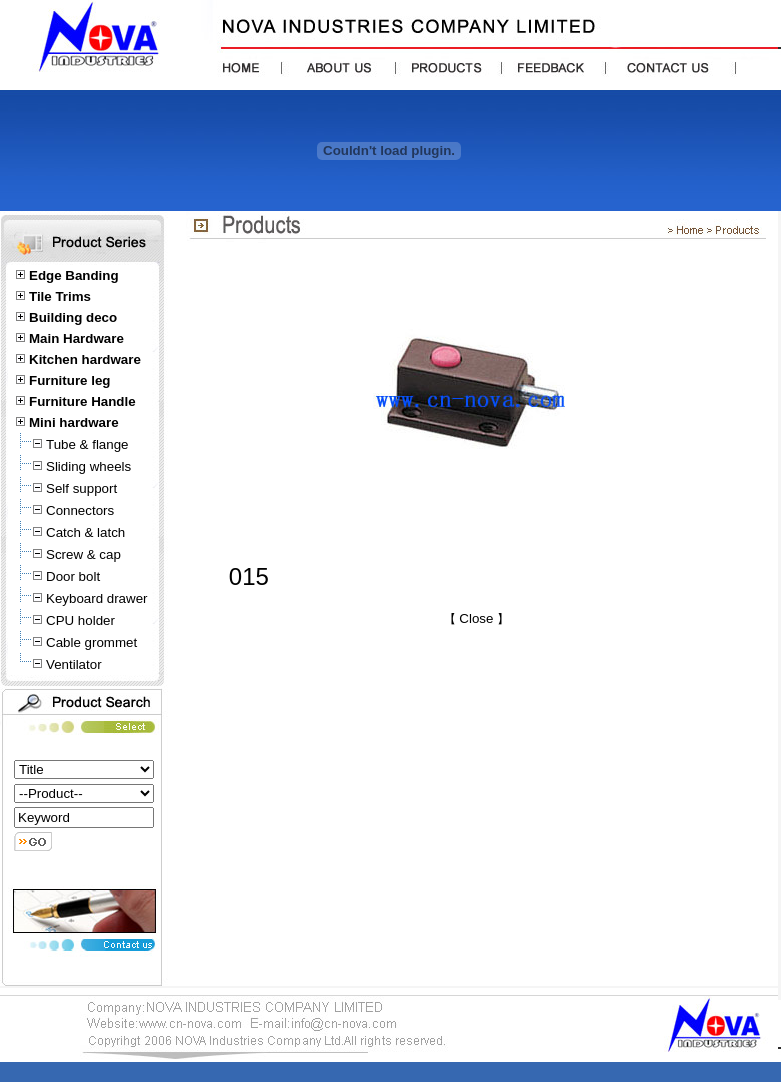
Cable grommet (91, 642)
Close (476, 618)
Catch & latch (85, 532)
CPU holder (80, 620)
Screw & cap (83, 554)
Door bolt (73, 576)
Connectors (80, 510)
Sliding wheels (88, 466)
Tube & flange (87, 444)
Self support (81, 488)
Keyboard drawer (97, 598)
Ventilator (74, 664)
